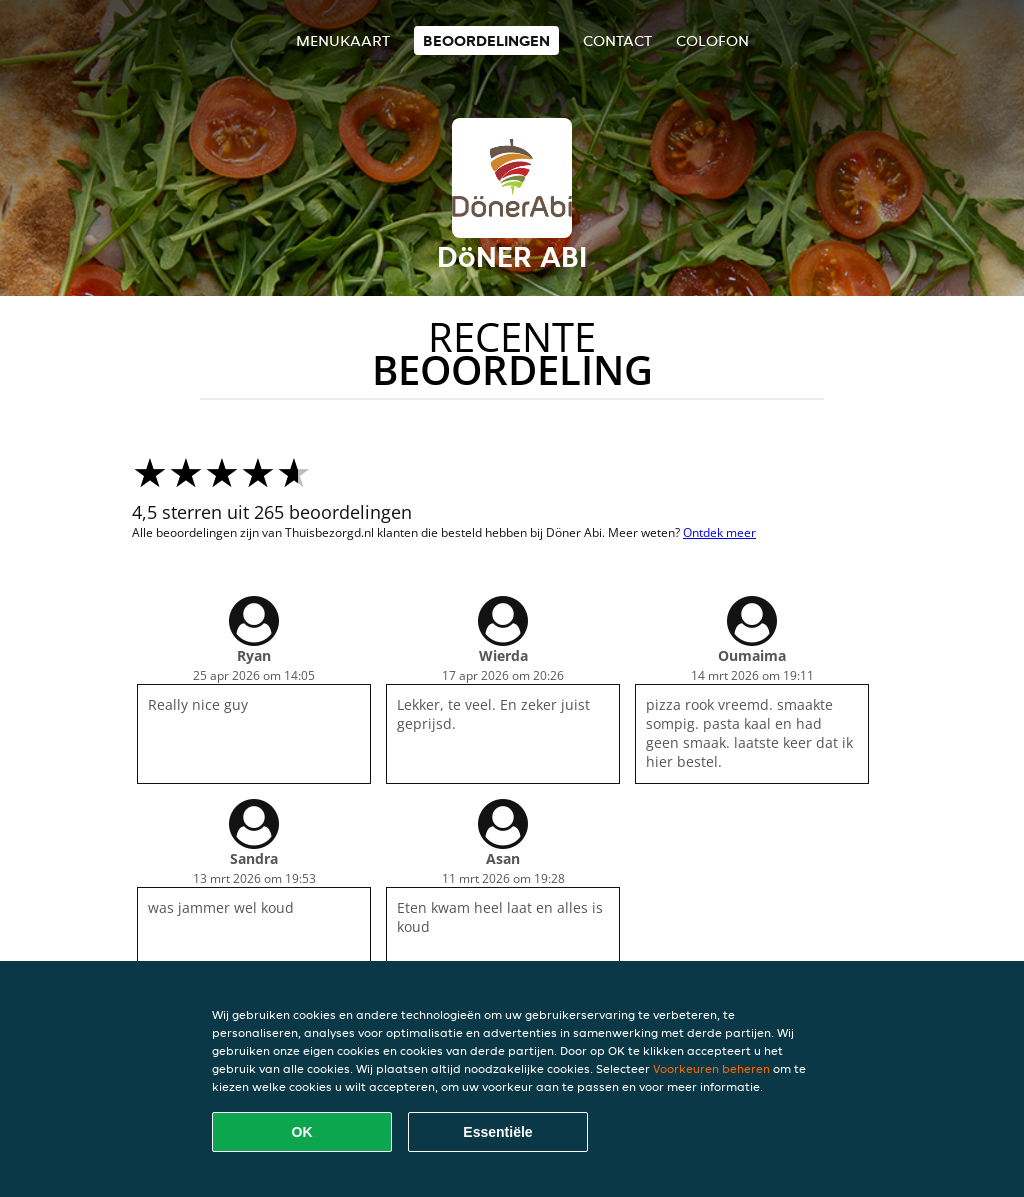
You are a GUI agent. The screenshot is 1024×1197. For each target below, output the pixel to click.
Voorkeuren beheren (711, 1068)
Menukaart (343, 40)
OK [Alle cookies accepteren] (302, 1132)
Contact (617, 40)
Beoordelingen (486, 40)
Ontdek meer (719, 532)
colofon (712, 40)
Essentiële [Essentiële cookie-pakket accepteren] (497, 1132)
